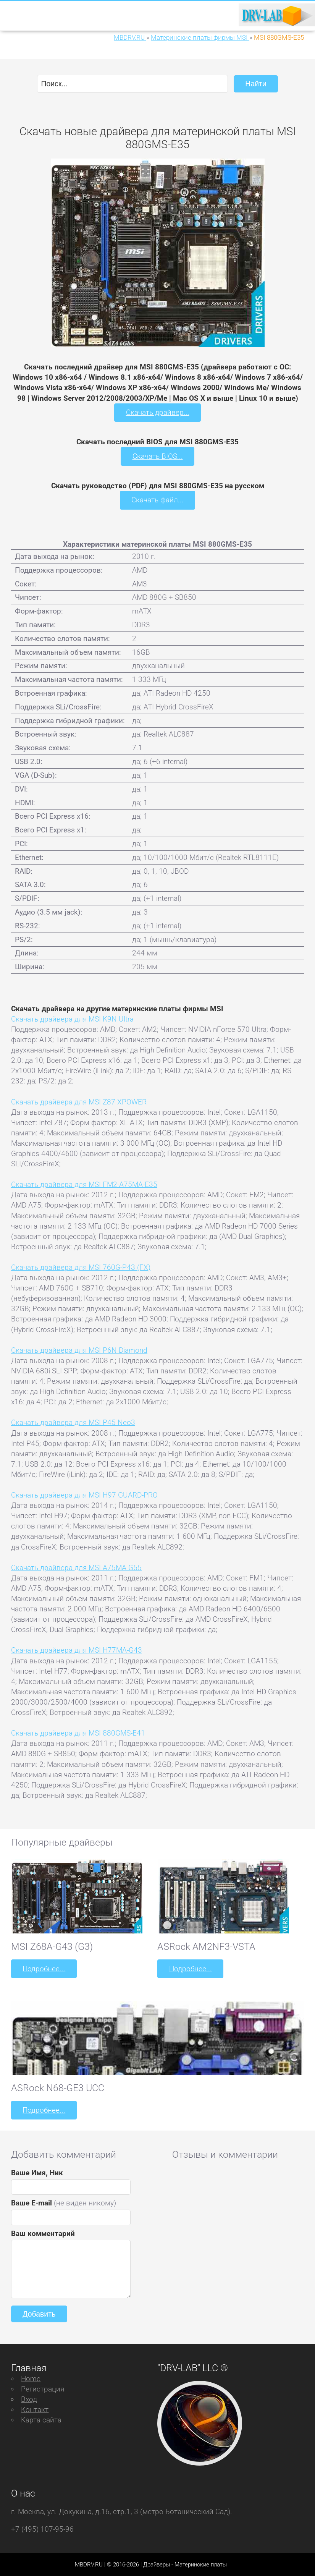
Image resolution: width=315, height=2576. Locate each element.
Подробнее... (44, 1968)
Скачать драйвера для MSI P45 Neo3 (73, 1422)
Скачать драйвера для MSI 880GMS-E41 (78, 1732)
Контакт (34, 2408)
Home (30, 2378)
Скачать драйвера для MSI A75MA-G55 (76, 1567)
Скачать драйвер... (157, 412)
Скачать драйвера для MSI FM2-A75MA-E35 (84, 1184)
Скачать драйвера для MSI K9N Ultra (72, 1018)
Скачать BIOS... (157, 456)
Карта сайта (41, 2419)
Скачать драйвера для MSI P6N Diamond (79, 1349)
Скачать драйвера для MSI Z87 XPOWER (79, 1101)
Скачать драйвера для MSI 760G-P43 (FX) (80, 1267)
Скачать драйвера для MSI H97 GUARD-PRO (84, 1494)
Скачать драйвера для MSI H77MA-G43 (76, 1649)
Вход (29, 2398)
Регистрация (42, 2388)
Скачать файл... (157, 499)
